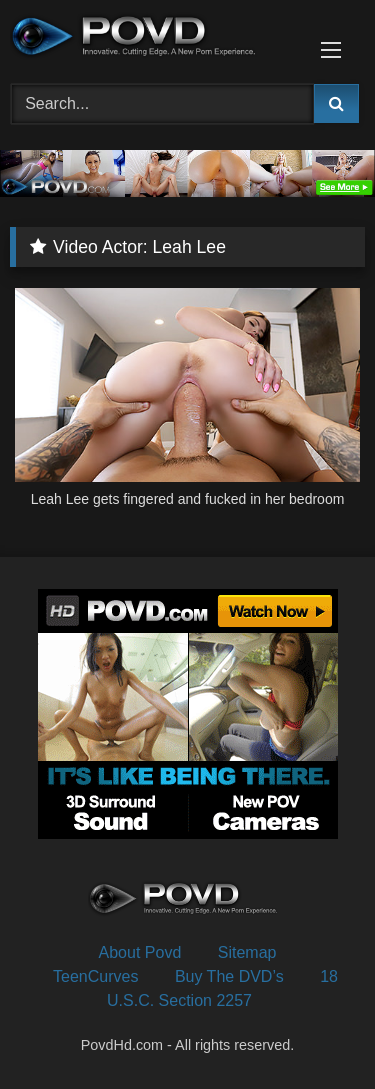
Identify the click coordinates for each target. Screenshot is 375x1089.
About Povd (140, 952)
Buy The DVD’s (229, 976)
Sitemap (247, 952)
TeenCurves (95, 976)
